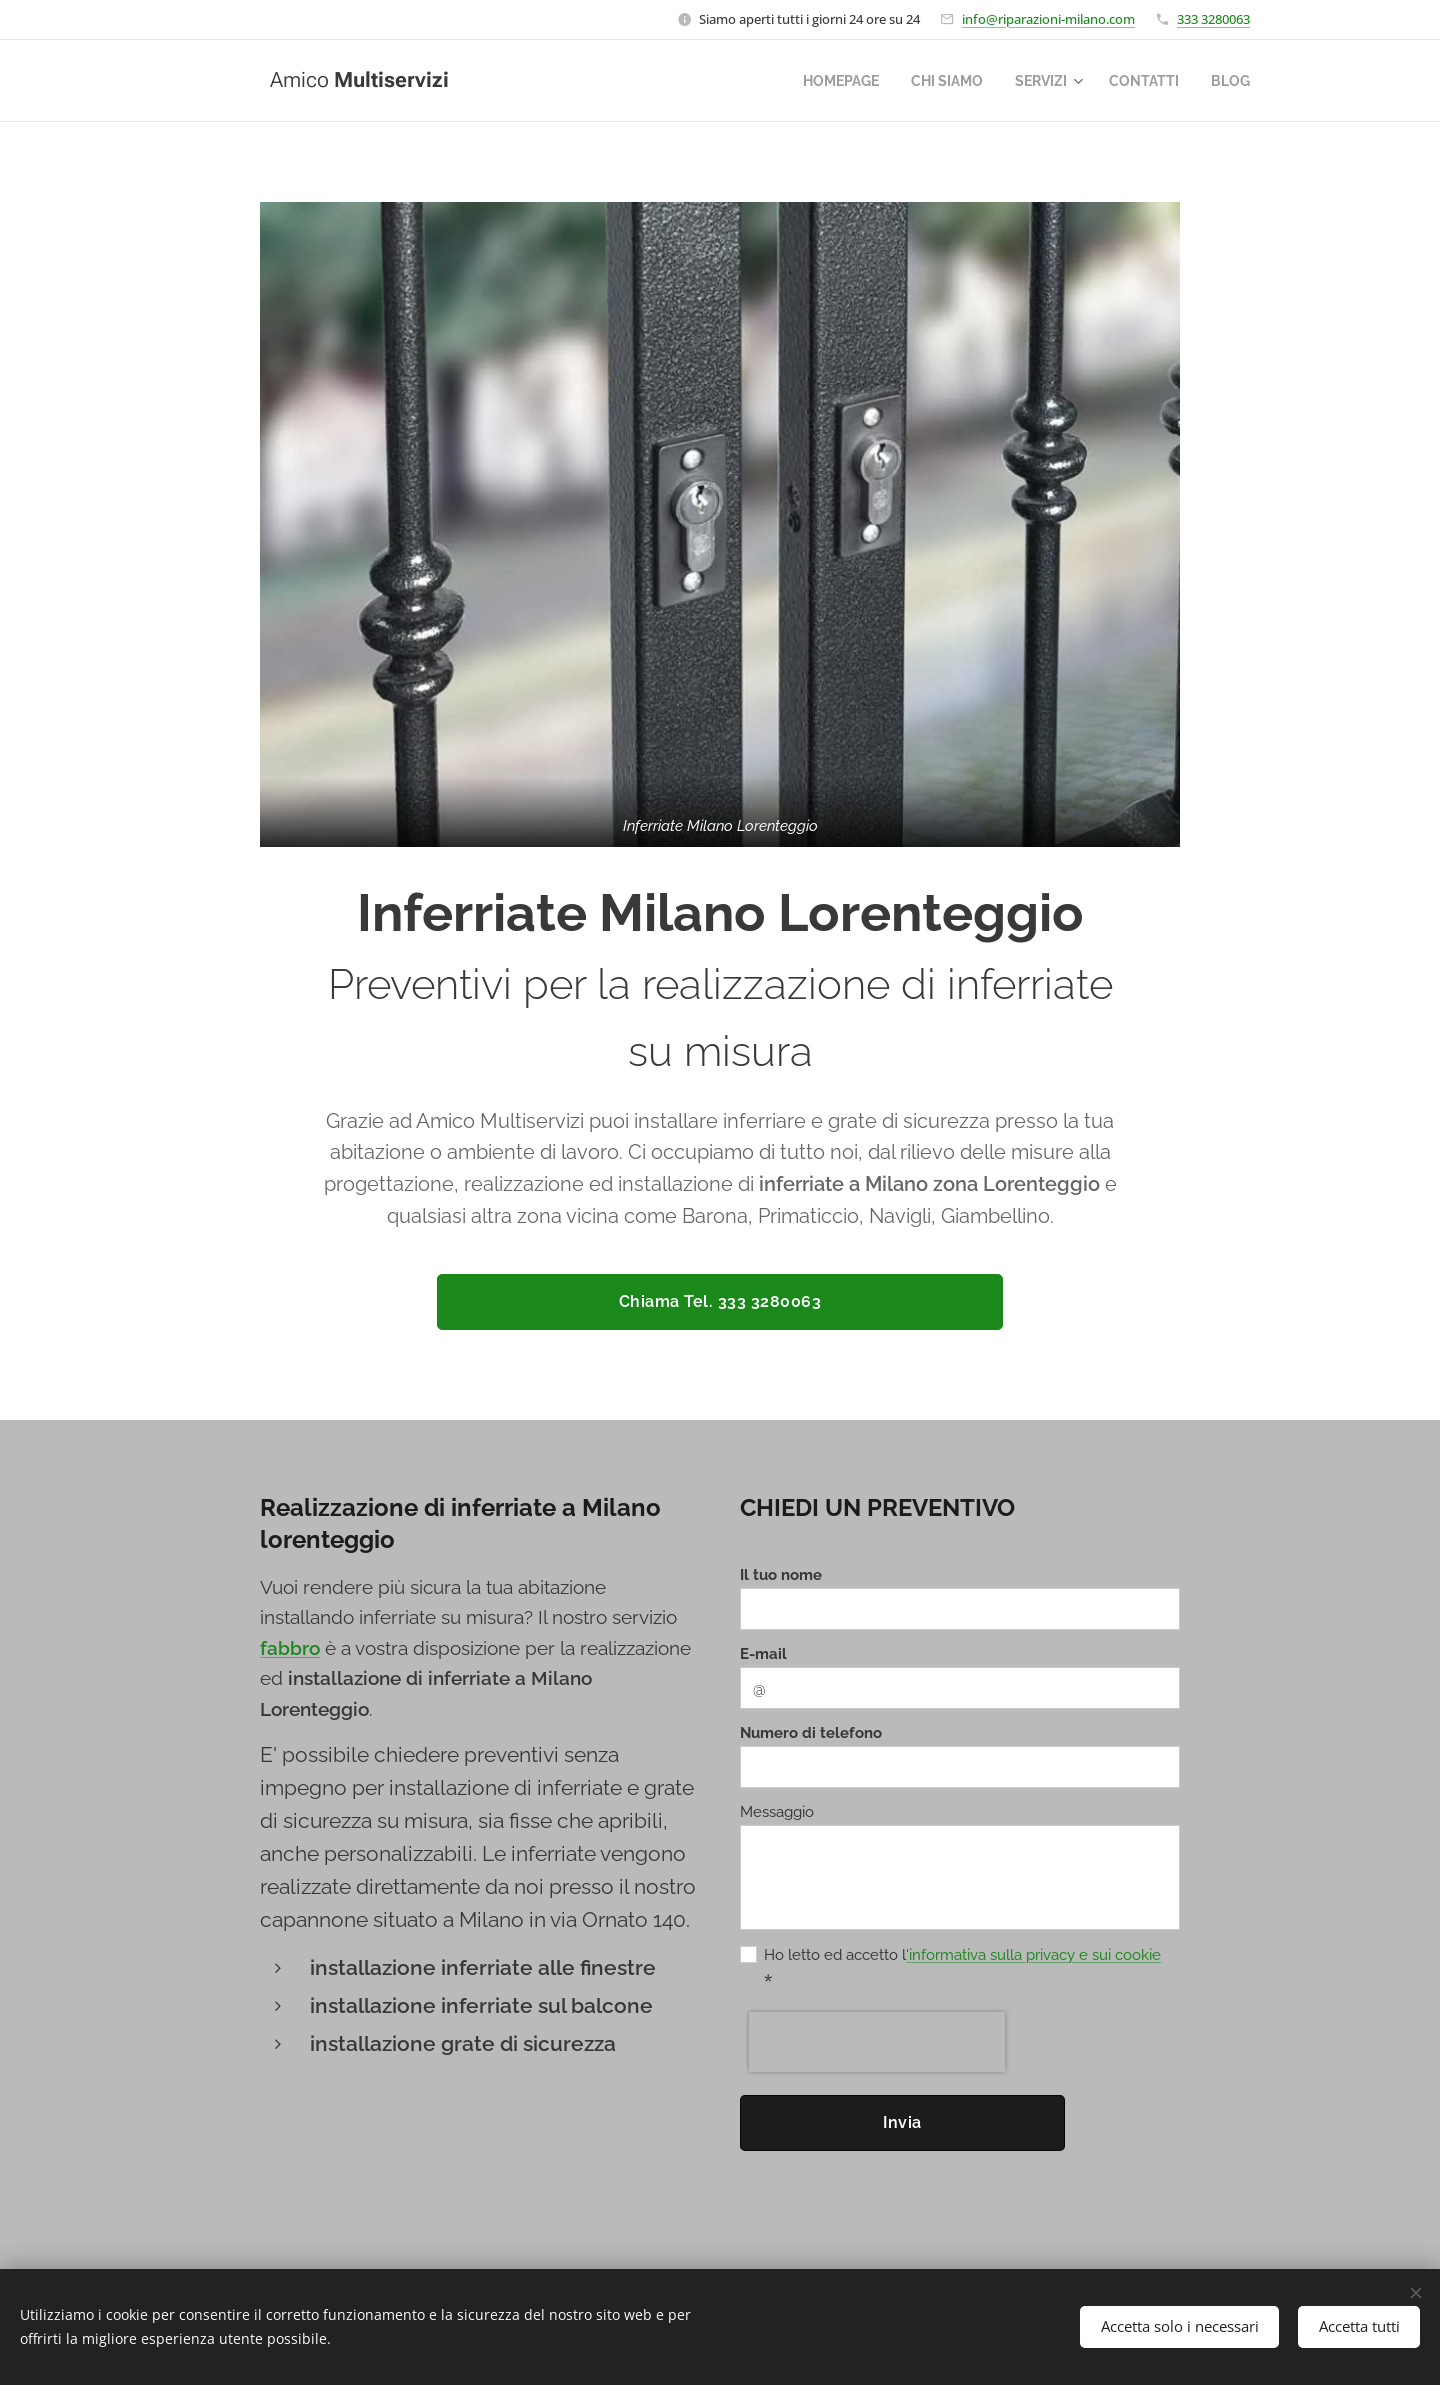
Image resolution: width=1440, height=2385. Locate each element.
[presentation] (877, 2042)
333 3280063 (1213, 19)
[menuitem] (824, 81)
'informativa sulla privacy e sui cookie (1033, 1955)
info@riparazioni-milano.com (1048, 19)
